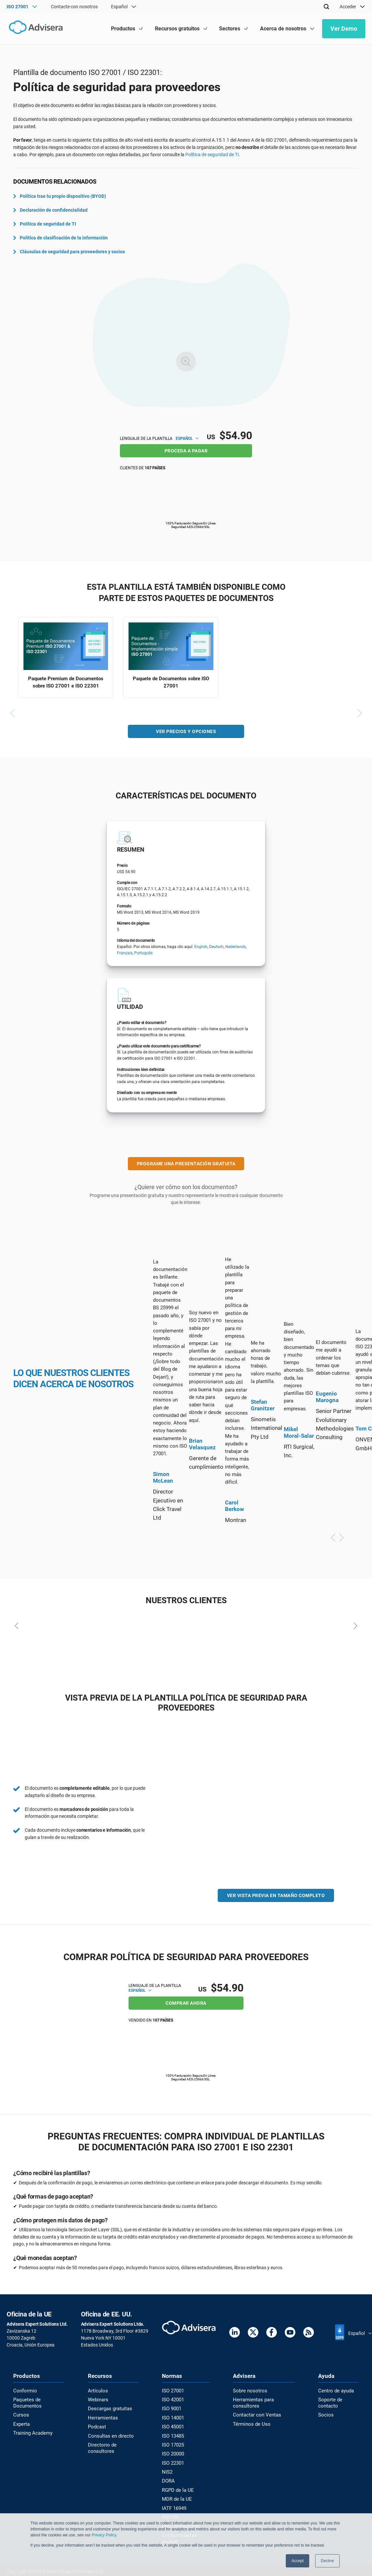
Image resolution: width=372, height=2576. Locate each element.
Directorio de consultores (101, 2446)
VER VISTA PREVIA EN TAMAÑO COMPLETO (276, 1896)
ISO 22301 (171, 2460)
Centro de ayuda (335, 2390)
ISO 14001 (171, 2416)
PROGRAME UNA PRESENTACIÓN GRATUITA (186, 1164)
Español (187, 438)
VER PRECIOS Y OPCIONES (186, 732)
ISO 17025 (171, 2443)
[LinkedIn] (234, 2333)
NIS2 (166, 2469)
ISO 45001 (171, 2425)
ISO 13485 (171, 2434)
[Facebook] (271, 2333)
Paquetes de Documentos (26, 2402)
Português (143, 954)
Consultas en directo (109, 2434)
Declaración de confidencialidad (50, 210)
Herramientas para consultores (251, 2402)
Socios (325, 2414)
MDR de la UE (174, 2496)
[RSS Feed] (308, 2333)
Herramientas (102, 2416)
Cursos (20, 2414)
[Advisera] (35, 28)
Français (124, 954)
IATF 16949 (172, 2504)
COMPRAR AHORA (186, 2002)
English (200, 947)
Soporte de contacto (329, 2402)
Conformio (24, 2390)
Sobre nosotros (248, 2390)
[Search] (326, 7)
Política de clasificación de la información (60, 237)
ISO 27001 (171, 2390)
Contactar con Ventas (254, 2414)
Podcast (96, 2425)
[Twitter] (253, 2333)
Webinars (97, 2399)
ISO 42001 (171, 2399)
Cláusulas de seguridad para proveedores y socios (69, 251)
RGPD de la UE (175, 2487)
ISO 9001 (170, 2408)
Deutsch (216, 947)
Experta (21, 2423)
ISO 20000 (171, 2452)
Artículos (97, 2390)
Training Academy (31, 2431)
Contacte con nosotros (74, 6)
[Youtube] (290, 2333)
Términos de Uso (249, 2423)
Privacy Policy (104, 2535)
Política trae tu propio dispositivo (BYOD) (59, 196)
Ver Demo (343, 28)
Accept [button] (297, 2560)
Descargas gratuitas (109, 2408)
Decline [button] (327, 2560)
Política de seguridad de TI (212, 154)
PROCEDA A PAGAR (186, 450)
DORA (167, 2478)
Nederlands (235, 947)
